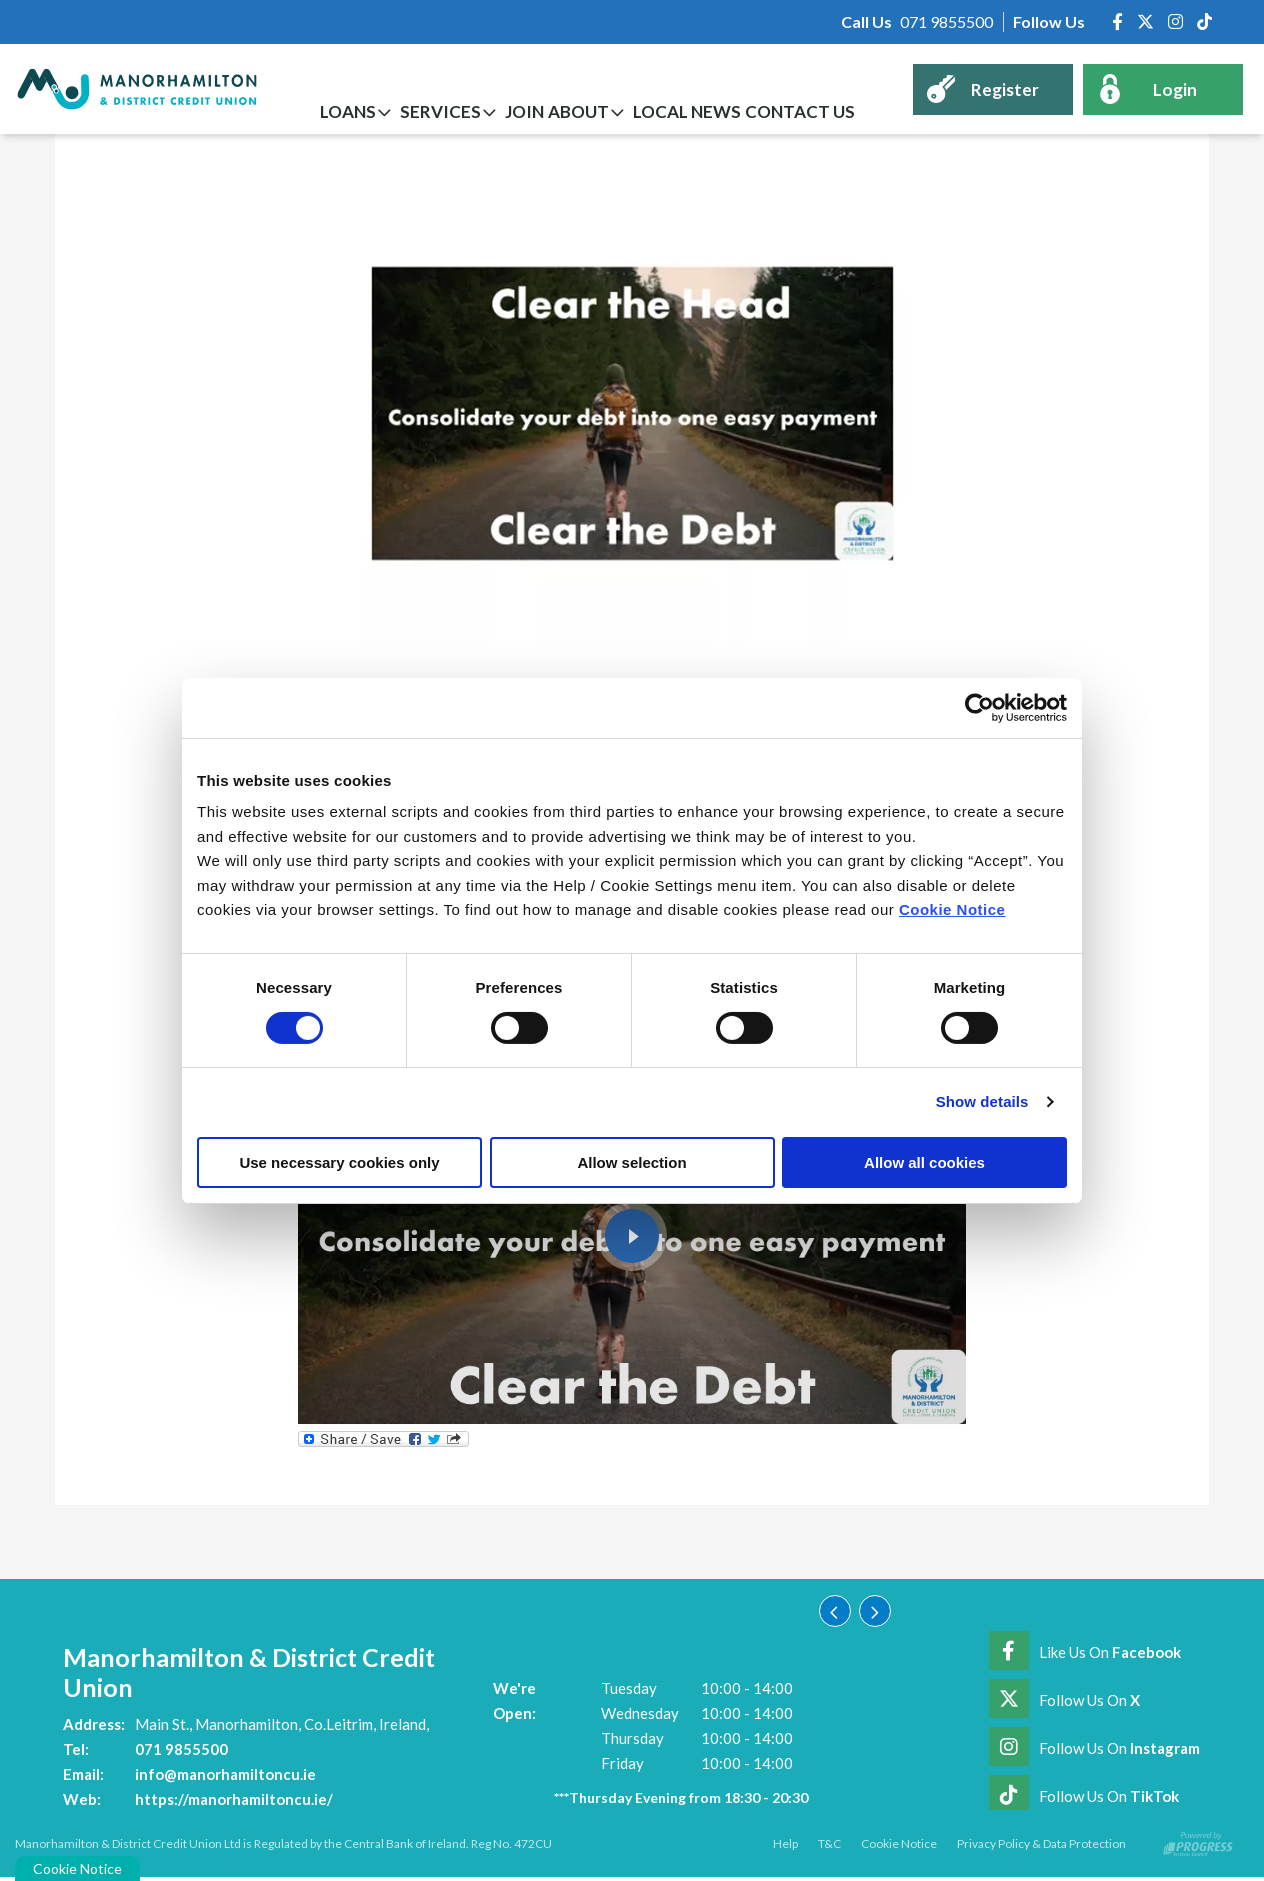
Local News (689, 111)
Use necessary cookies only (339, 1162)
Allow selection (631, 1162)
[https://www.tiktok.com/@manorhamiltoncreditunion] (1204, 21)
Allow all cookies (924, 1162)
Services (443, 111)
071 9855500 (181, 1749)
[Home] (136, 89)
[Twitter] (1145, 21)
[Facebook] (1117, 21)
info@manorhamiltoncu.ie (225, 1774)
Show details (982, 1101)
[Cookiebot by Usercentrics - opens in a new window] (979, 707)
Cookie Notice (952, 909)
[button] (837, 1611)
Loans (352, 111)
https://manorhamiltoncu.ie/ (234, 1799)
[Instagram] (1175, 21)
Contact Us (801, 111)
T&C (829, 1843)
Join (527, 111)
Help (785, 1843)
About (580, 111)
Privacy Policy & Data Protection (1041, 1843)
